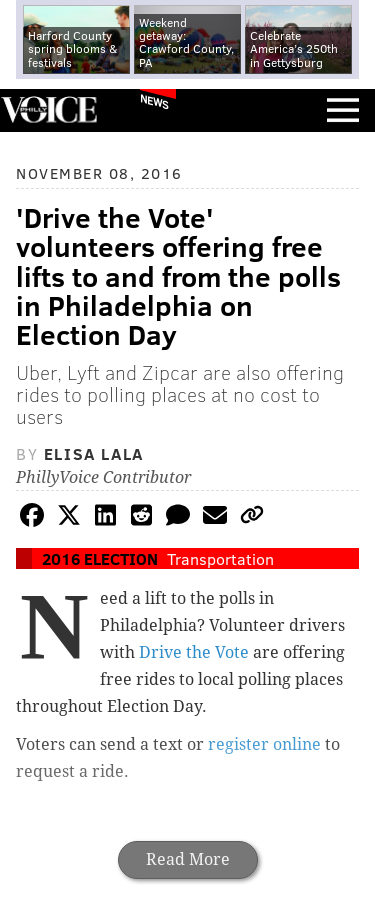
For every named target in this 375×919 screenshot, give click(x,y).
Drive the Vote (194, 652)
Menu (343, 110)
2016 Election (100, 558)
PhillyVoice (48, 109)
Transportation (220, 558)
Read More (188, 859)
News (154, 101)
